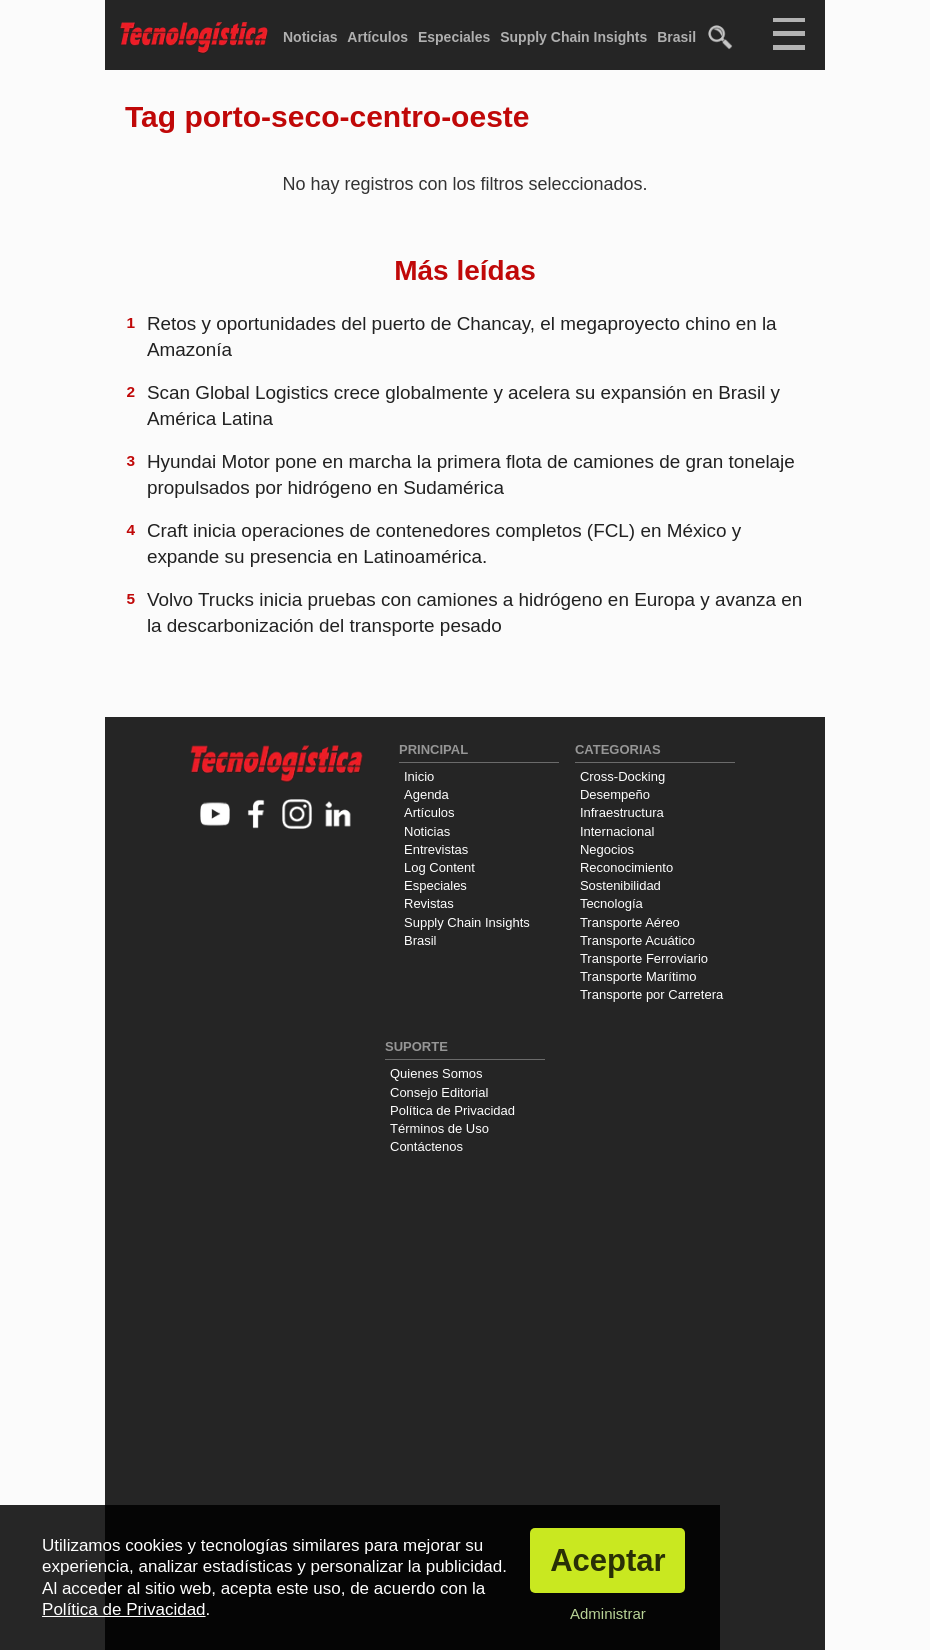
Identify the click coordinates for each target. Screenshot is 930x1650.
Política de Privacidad (452, 1110)
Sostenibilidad (620, 885)
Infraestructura (622, 812)
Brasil (676, 37)
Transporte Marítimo (638, 976)
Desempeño (615, 794)
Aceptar (607, 1560)
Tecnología (611, 903)
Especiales (454, 37)
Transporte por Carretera (651, 994)
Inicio (419, 776)
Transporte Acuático (637, 940)
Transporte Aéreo (630, 922)
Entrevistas (436, 849)
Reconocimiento (626, 867)
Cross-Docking (622, 776)
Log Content (439, 867)
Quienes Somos (436, 1073)
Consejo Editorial (439, 1092)
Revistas (429, 903)
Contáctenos (426, 1146)
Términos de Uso (439, 1128)
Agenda (426, 794)
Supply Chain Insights (573, 37)
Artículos (377, 37)
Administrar (608, 1613)
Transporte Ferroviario (644, 958)
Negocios (607, 849)
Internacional (617, 831)
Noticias (310, 37)
